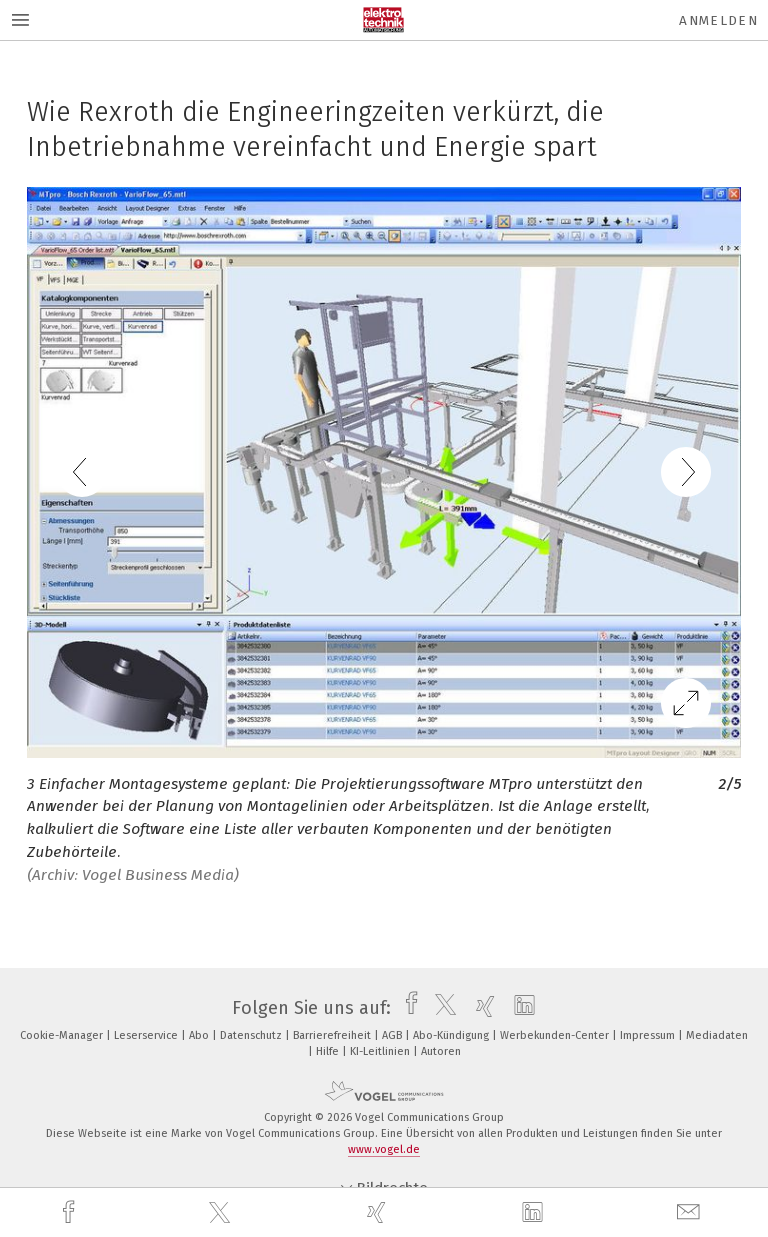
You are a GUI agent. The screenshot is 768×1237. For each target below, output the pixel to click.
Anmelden (718, 20)
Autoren (441, 1051)
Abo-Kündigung (452, 1035)
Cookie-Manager (63, 1035)
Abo (200, 1035)
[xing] (379, 1212)
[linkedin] (535, 1213)
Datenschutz (252, 1035)
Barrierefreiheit (333, 1035)
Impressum (649, 1035)
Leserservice (147, 1035)
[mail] (691, 1212)
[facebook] (71, 1212)
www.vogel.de (384, 1149)
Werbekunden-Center (556, 1035)
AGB (393, 1035)
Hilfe (329, 1051)
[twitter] (222, 1213)
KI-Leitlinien (381, 1051)
